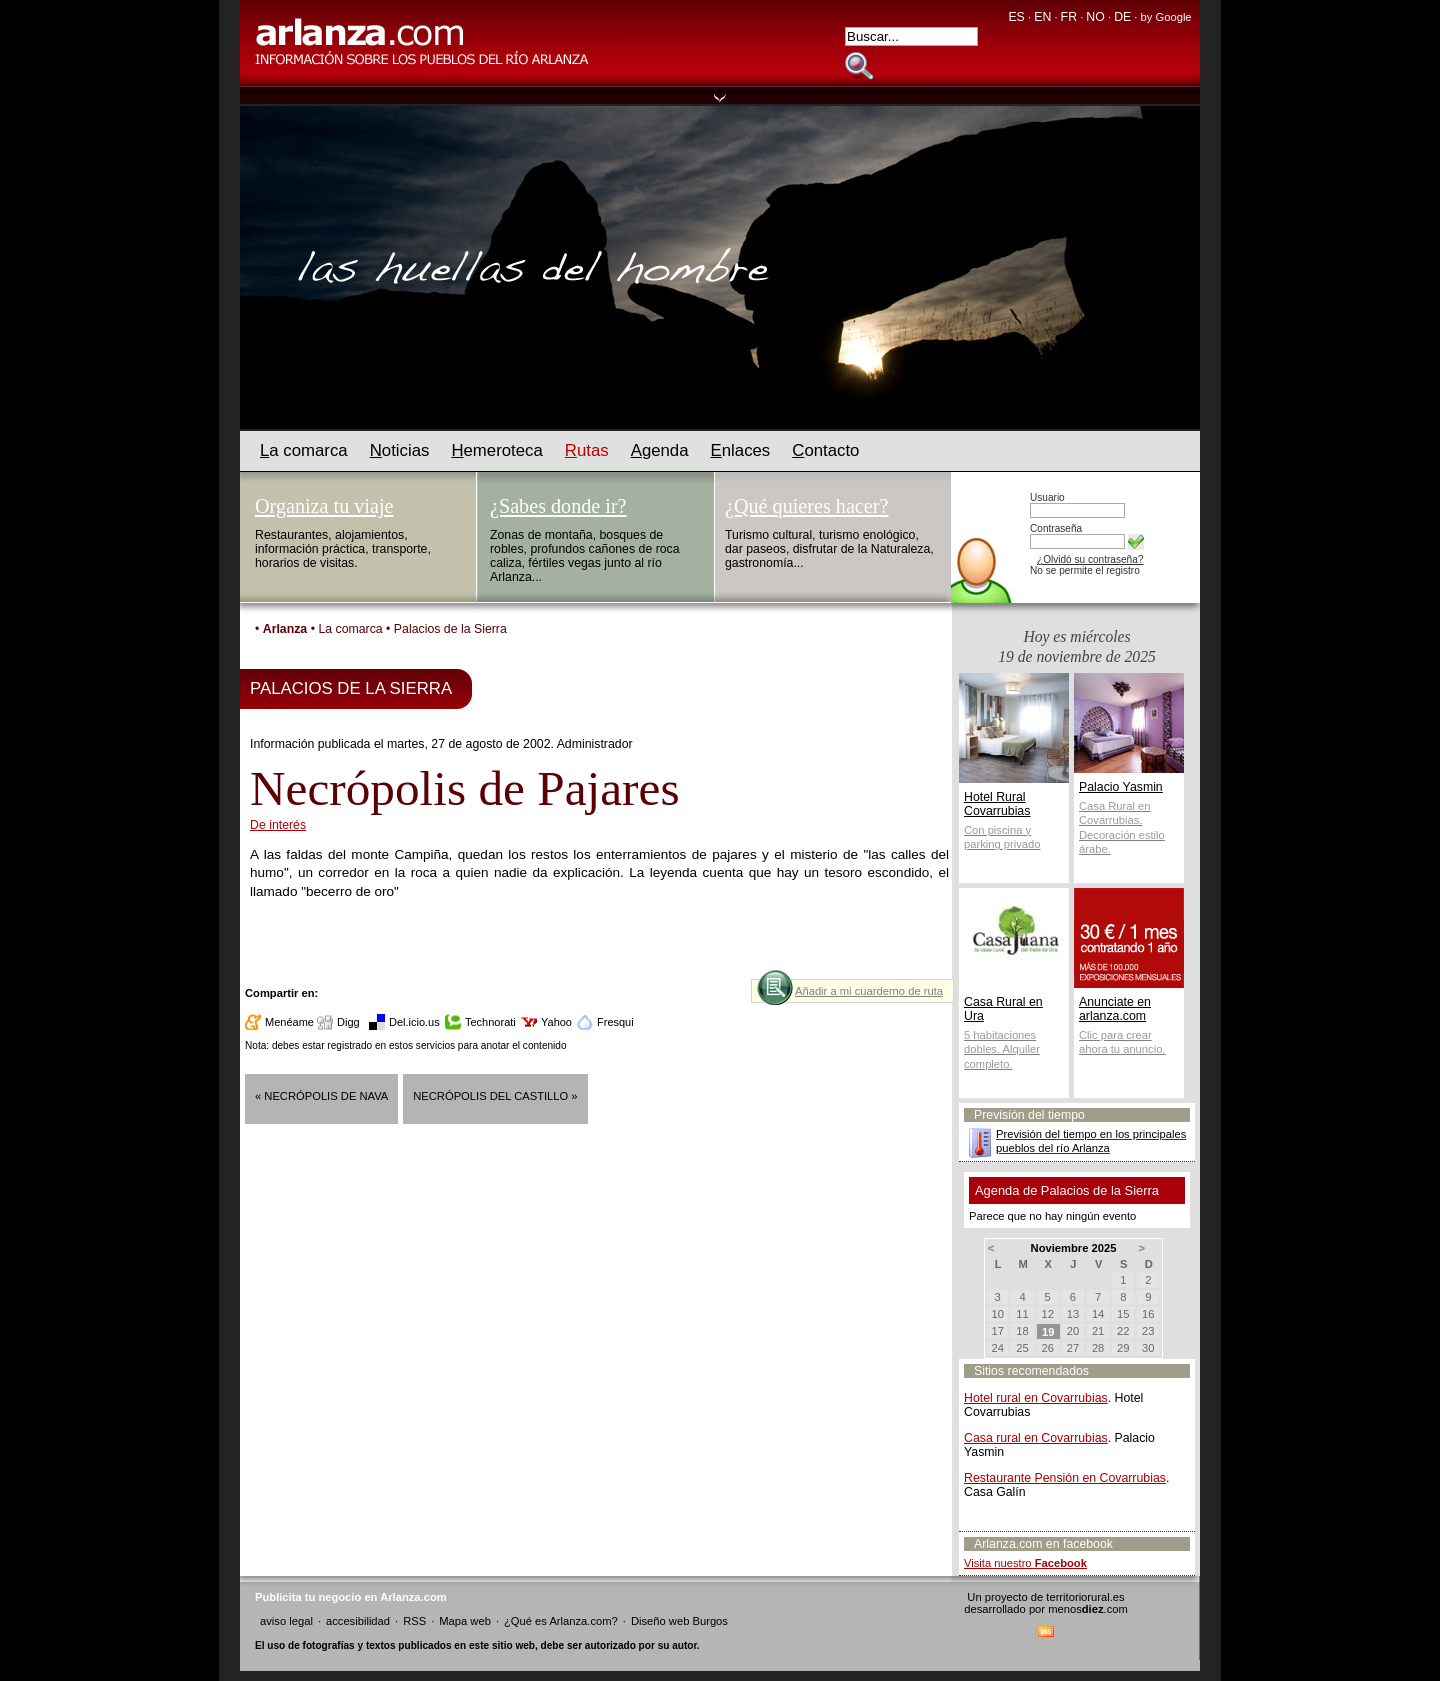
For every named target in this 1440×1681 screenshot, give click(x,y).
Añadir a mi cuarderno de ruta (869, 991)
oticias (400, 450)
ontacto (825, 450)
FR (1069, 17)
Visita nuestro (1025, 1563)
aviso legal (286, 1621)
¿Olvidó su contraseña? (1090, 559)
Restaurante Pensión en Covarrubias (1065, 1478)
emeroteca (496, 450)
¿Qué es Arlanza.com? (561, 1621)
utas (587, 450)
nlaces (741, 450)
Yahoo (556, 1022)
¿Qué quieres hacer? (806, 506)
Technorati (490, 1022)
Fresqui (615, 1022)
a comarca (304, 450)
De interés (278, 825)
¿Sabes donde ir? (558, 506)
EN (1042, 17)
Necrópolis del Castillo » (495, 1096)
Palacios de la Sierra (450, 629)
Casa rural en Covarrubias (1036, 1438)
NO (1095, 17)
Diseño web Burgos (679, 1621)
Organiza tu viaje (324, 506)
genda (660, 450)
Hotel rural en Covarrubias (1036, 1398)
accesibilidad (358, 1621)
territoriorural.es (1085, 1597)
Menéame (289, 1022)
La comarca (350, 629)
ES (1016, 17)
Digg (348, 1022)
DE (1122, 17)
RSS (414, 1621)
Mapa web (465, 1621)
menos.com (1088, 1609)
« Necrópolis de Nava (321, 1096)
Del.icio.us (414, 1022)
